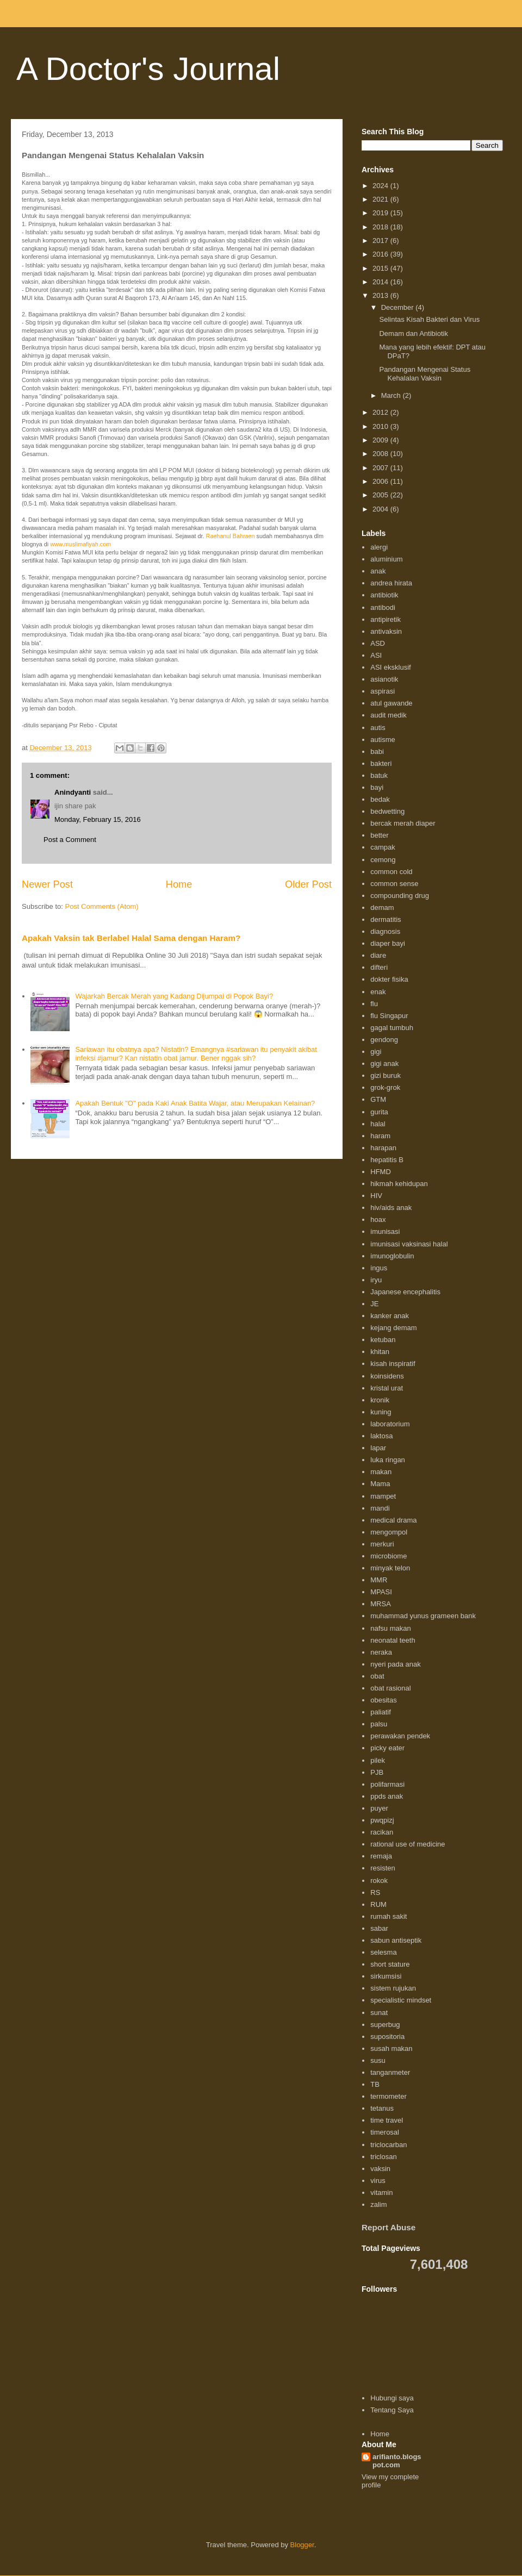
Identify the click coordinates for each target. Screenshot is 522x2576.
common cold (391, 872)
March (392, 395)
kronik (379, 1400)
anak (378, 571)
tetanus (382, 2108)
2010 (381, 426)
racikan (381, 1832)
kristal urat (386, 1388)
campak (382, 847)
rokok (379, 1880)
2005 (381, 495)
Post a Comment (70, 839)
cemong (382, 860)
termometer (388, 2096)
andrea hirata (391, 583)
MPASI (381, 1592)
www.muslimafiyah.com (80, 544)
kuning (380, 1412)
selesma (383, 1952)
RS (375, 1892)
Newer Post (47, 884)
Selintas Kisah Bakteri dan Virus (429, 319)
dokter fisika (389, 979)
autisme (382, 739)
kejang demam (393, 1328)
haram (380, 1136)
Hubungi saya (392, 2398)
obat (377, 1676)
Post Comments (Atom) (102, 906)
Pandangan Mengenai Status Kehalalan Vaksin (424, 373)
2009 (381, 440)
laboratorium (389, 1424)
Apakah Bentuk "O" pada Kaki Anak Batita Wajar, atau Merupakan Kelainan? (195, 1103)
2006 (381, 481)
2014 (381, 282)
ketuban (382, 1340)
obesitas (383, 1700)
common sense (394, 884)
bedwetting (387, 811)
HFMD (380, 1172)
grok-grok (385, 1087)
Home (179, 884)
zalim (378, 2204)
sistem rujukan (393, 1988)
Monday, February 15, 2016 (97, 819)
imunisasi (385, 1231)
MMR (378, 1580)
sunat (379, 2013)
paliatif (380, 1712)
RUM (378, 1904)
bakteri (380, 763)
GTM (378, 1099)
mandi (379, 1508)
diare (378, 955)
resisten (382, 1868)
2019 (381, 213)
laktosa (381, 1436)
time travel (386, 2120)
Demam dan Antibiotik (413, 333)
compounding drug (399, 895)
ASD (377, 643)
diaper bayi (387, 943)
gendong (384, 1040)
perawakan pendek (400, 1736)
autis (377, 727)
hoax (378, 1219)
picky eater (387, 1748)
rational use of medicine (407, 1844)
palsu (378, 1724)
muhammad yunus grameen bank (423, 1616)
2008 (381, 454)
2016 (381, 254)
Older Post (308, 884)
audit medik (388, 715)
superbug (385, 2024)
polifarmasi (387, 1784)
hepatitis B (386, 1160)
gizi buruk (385, 1075)
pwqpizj (382, 1820)
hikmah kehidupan (399, 1184)
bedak (379, 799)
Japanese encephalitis (405, 1292)
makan (380, 1472)
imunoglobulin (392, 1256)
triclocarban (388, 2145)
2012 (381, 412)
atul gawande (391, 703)
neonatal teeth (392, 1640)
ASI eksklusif (390, 667)
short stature (389, 1964)
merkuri (382, 1544)
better (379, 835)
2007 (381, 468)
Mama (380, 1484)
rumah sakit (388, 1916)
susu (377, 2060)
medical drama (393, 1520)
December (398, 307)
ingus (378, 1268)
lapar (378, 1448)
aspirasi (382, 691)
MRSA (380, 1604)
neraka (381, 1652)
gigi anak (384, 1063)
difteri (379, 967)
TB (375, 2084)
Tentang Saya (392, 2410)
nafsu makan (390, 1628)
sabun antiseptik (395, 1940)
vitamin (381, 2192)
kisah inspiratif (392, 1363)
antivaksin (386, 631)
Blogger (302, 2545)
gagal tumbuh (391, 1028)
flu (374, 1004)
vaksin (380, 2169)
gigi (375, 1051)
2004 (381, 509)
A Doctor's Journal (148, 69)
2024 (381, 186)
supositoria (387, 2036)
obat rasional (390, 1688)
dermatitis (385, 919)
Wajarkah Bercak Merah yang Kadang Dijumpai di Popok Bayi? (174, 996)
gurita (379, 1112)
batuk (379, 775)
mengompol (388, 1532)
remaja (381, 1856)
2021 (381, 199)
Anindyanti (72, 792)
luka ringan (387, 1460)
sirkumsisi (385, 1976)
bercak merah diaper (402, 823)
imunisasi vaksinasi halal (409, 1244)
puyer (379, 1808)
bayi (376, 787)
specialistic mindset (400, 2000)
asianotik (384, 679)
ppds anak (386, 1796)
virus (377, 2180)
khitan (379, 1352)
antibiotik (384, 595)
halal (377, 1124)
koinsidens (386, 1376)
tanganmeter (390, 2072)
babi (377, 751)
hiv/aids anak (391, 1207)
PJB (376, 1772)
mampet (383, 1496)
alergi (379, 547)
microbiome (388, 1556)
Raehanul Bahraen (230, 536)
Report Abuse (388, 2227)
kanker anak (389, 1316)
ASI (376, 655)
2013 (381, 295)
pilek (377, 1760)
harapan (383, 1148)
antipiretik (385, 619)
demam (382, 907)
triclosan (383, 2157)
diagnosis (385, 931)
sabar (379, 1928)
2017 (381, 240)
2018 (381, 227)
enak (378, 992)
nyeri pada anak (395, 1664)
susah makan (391, 2048)
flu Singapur (389, 1016)
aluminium (386, 559)
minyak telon (390, 1568)
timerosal (384, 2132)
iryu (376, 1280)
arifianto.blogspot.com (396, 2461)
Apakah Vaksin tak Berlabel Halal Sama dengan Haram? (131, 938)
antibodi (382, 607)
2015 (381, 268)
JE (374, 1304)
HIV (376, 1196)
